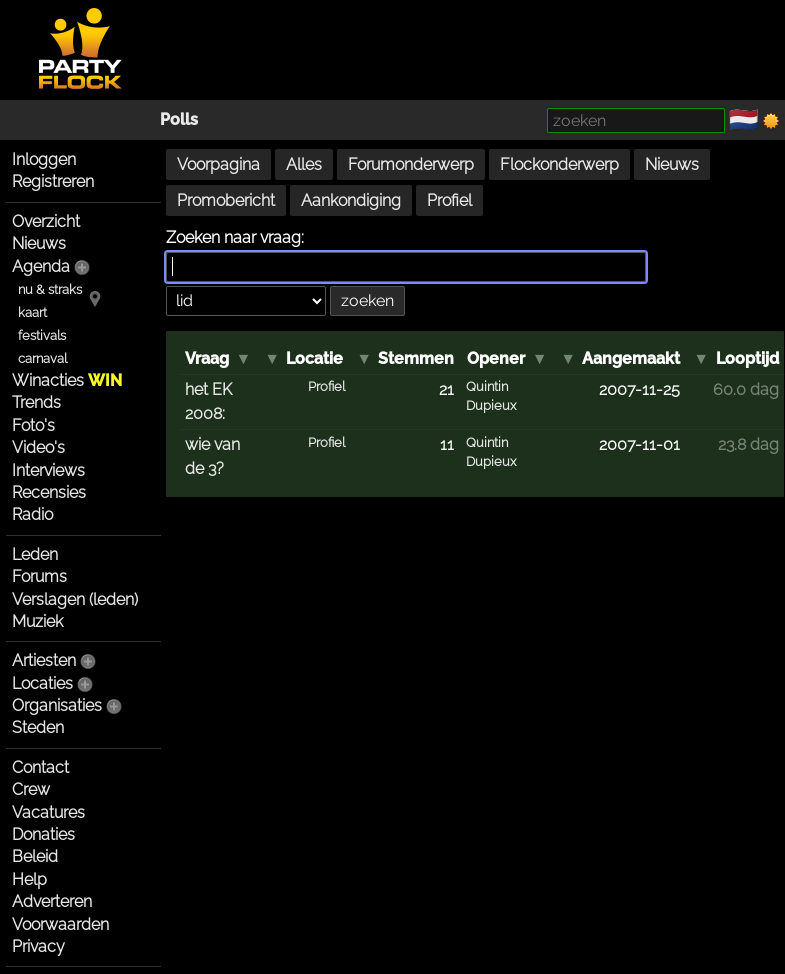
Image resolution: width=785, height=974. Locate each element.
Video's (38, 447)
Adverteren (52, 901)
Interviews (48, 470)
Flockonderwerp (559, 164)
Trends (36, 402)
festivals (42, 335)
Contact (40, 767)
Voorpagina (218, 164)
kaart (32, 312)
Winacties (67, 380)
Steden (38, 727)
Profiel (449, 200)
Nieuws (39, 243)
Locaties (42, 683)
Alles (304, 164)
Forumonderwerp (411, 164)
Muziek (37, 621)
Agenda (41, 266)
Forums (39, 576)
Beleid (35, 856)
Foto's (33, 425)
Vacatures (48, 812)
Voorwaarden (60, 924)
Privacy (38, 946)
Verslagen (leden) (75, 599)
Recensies (49, 492)
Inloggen (44, 159)
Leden (35, 554)
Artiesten (44, 660)
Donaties (43, 834)
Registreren (53, 181)
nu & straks (50, 289)
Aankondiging (351, 200)
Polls (179, 119)
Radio (32, 514)
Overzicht (46, 221)
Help (29, 879)
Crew (31, 789)
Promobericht (226, 200)
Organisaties (57, 705)
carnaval (42, 358)
